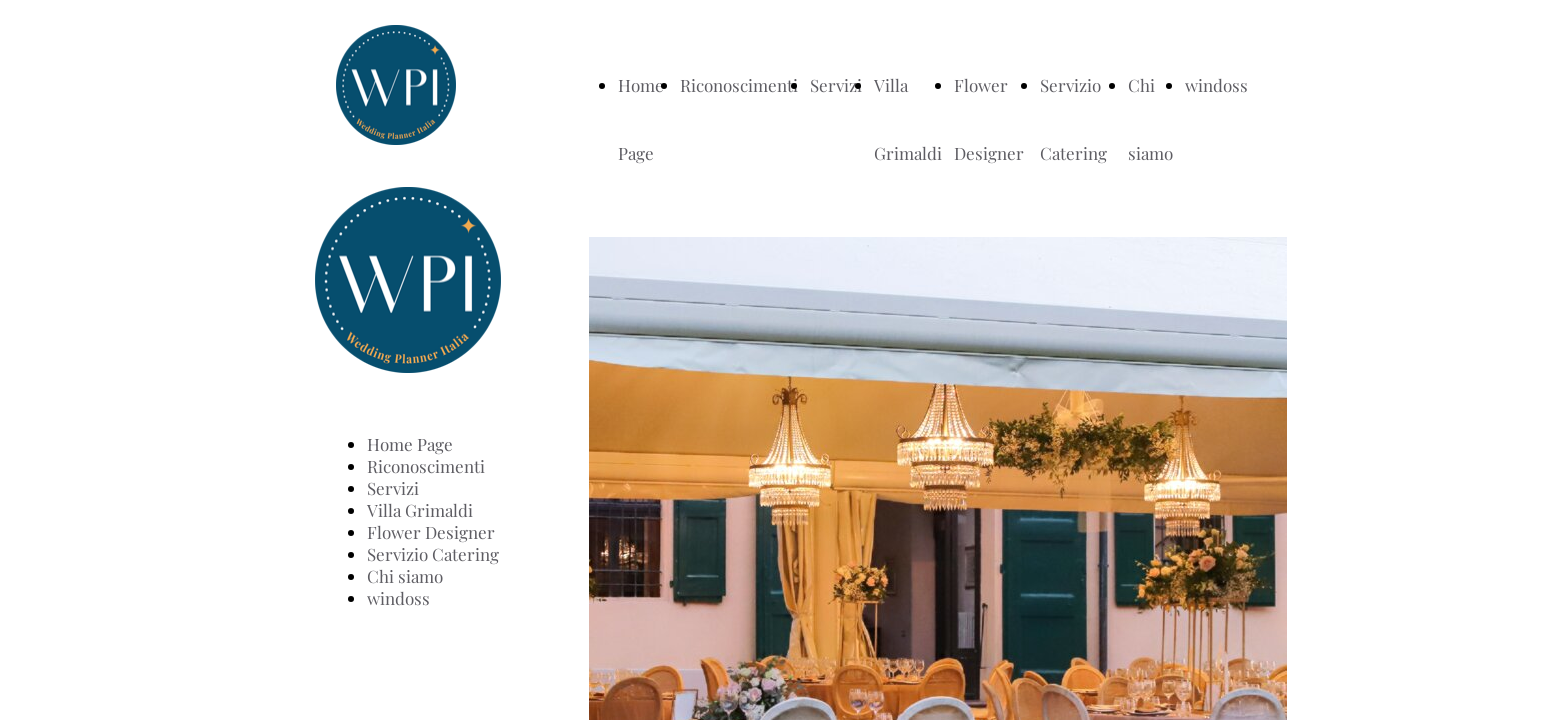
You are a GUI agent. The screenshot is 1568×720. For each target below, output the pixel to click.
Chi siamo (405, 576)
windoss (1216, 85)
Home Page (410, 444)
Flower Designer (431, 532)
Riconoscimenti (739, 85)
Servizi (836, 85)
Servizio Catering (433, 554)
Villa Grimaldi (420, 510)
